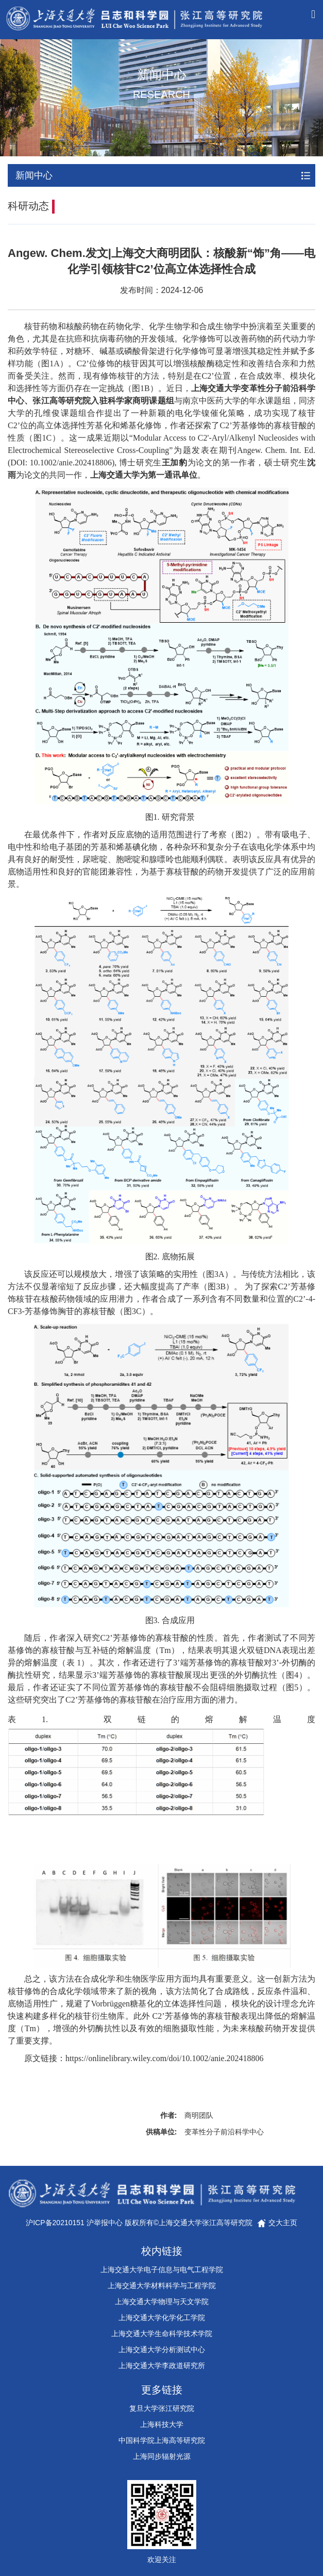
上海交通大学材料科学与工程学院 (162, 2285)
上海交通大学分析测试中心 (161, 2349)
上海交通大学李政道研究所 (161, 2365)
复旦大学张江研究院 (161, 2408)
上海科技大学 (161, 2424)
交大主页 (277, 2222)
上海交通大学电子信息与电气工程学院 (161, 2269)
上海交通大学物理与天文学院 (162, 2301)
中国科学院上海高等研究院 (161, 2440)
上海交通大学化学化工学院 (161, 2317)
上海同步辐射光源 (162, 2456)
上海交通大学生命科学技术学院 (161, 2333)
